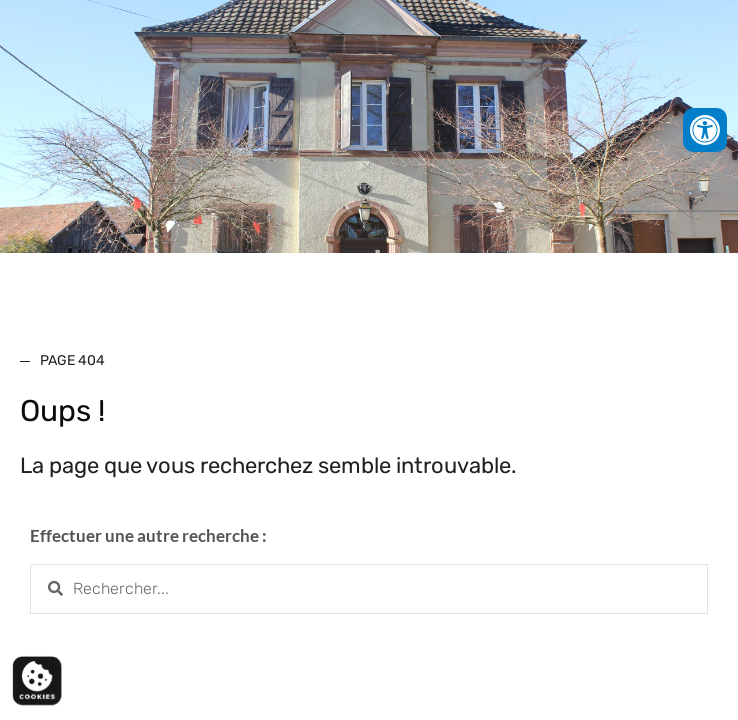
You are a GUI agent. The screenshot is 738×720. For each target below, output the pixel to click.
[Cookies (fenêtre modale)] (37, 682)
